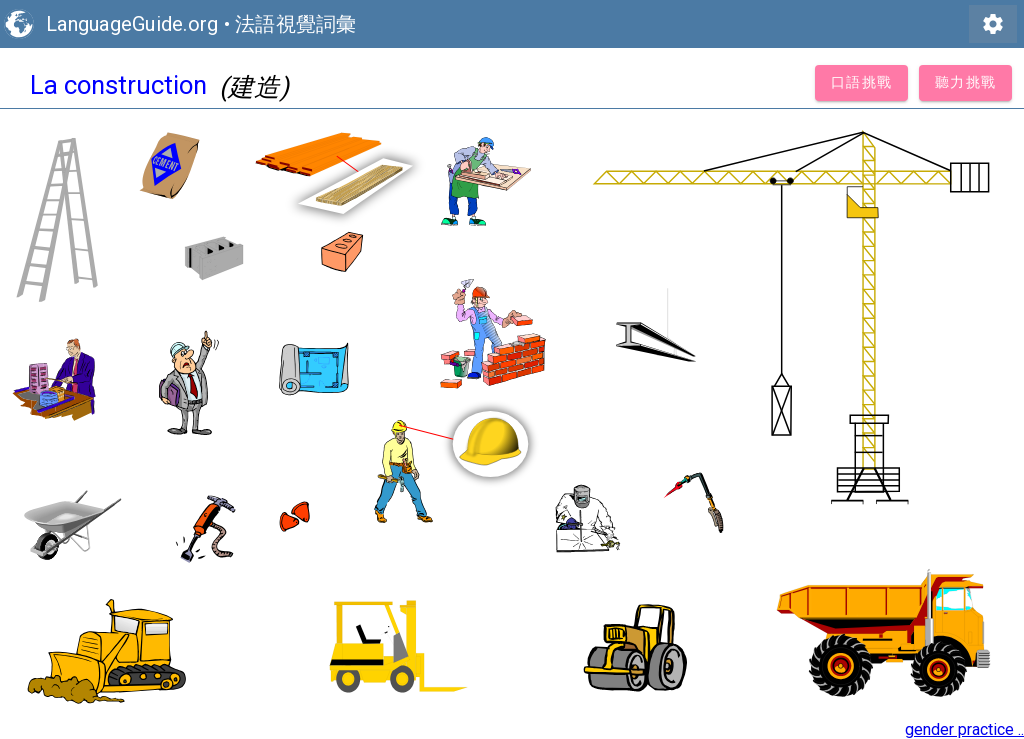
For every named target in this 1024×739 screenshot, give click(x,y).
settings (993, 24)
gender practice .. (964, 729)
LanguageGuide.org (132, 24)
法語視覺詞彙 (296, 24)
